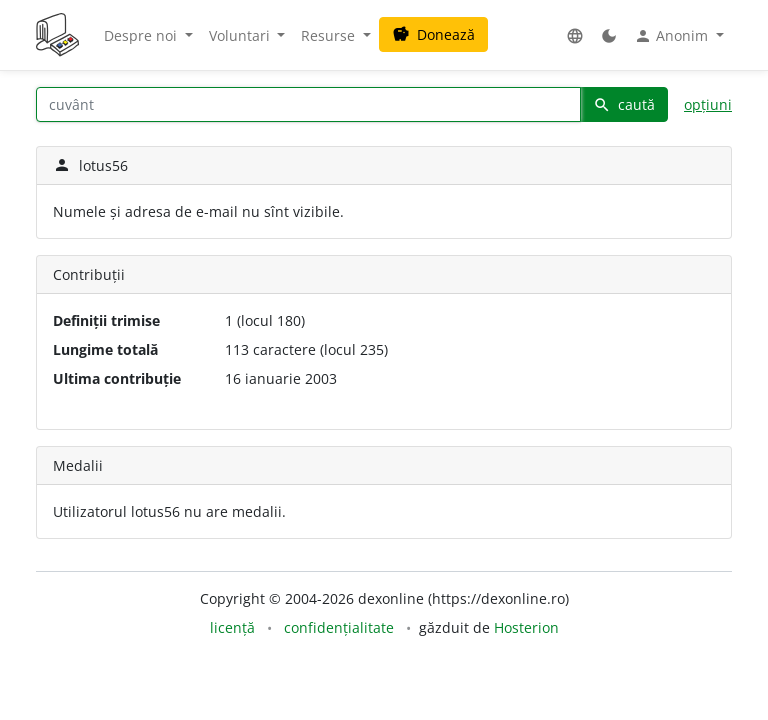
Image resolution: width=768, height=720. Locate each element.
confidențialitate (339, 627)
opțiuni (708, 104)
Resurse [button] (330, 35)
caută (624, 104)
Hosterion (526, 627)
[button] (575, 35)
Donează (433, 34)
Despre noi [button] (142, 35)
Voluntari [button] (241, 35)
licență (232, 627)
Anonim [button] (673, 36)
